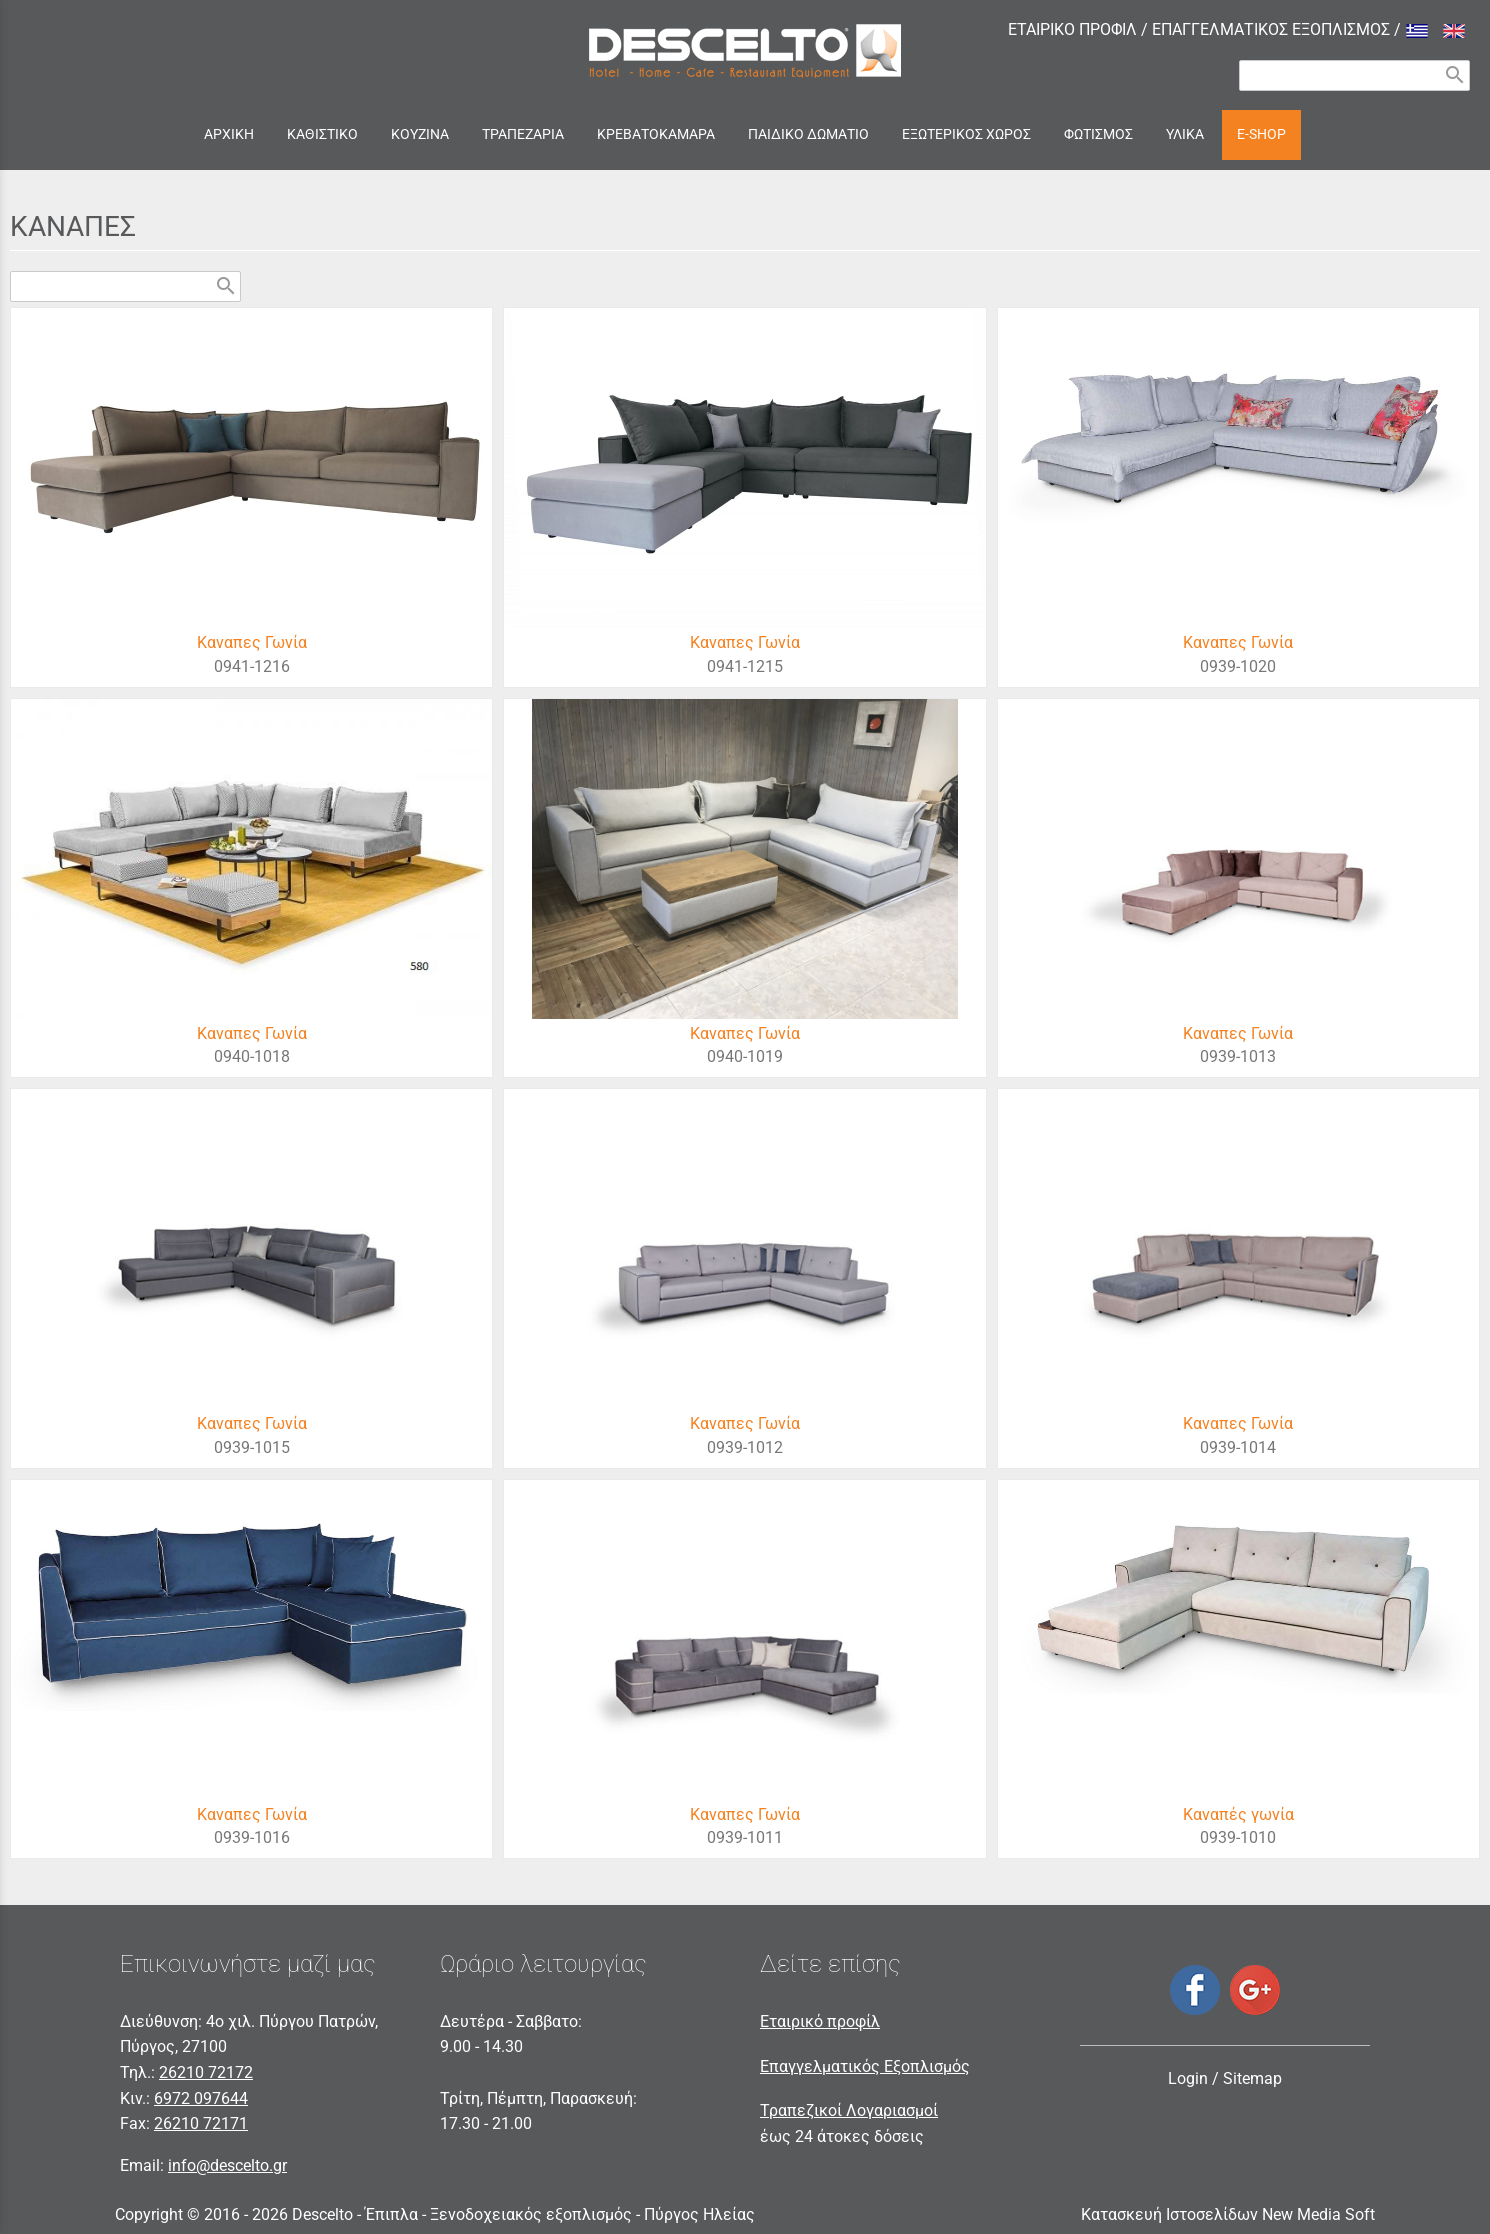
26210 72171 (201, 2123)
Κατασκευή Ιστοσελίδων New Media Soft (1228, 2214)
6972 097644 (201, 2098)
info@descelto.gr (227, 2165)
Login (1188, 2078)
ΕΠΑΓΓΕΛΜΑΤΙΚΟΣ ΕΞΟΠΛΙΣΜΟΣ (1271, 29)
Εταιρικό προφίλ (820, 2021)
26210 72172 (206, 2072)
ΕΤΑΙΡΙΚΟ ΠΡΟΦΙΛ (1072, 29)
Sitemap (1252, 2078)
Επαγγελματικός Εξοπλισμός (865, 2066)
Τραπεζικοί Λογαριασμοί (849, 2110)
